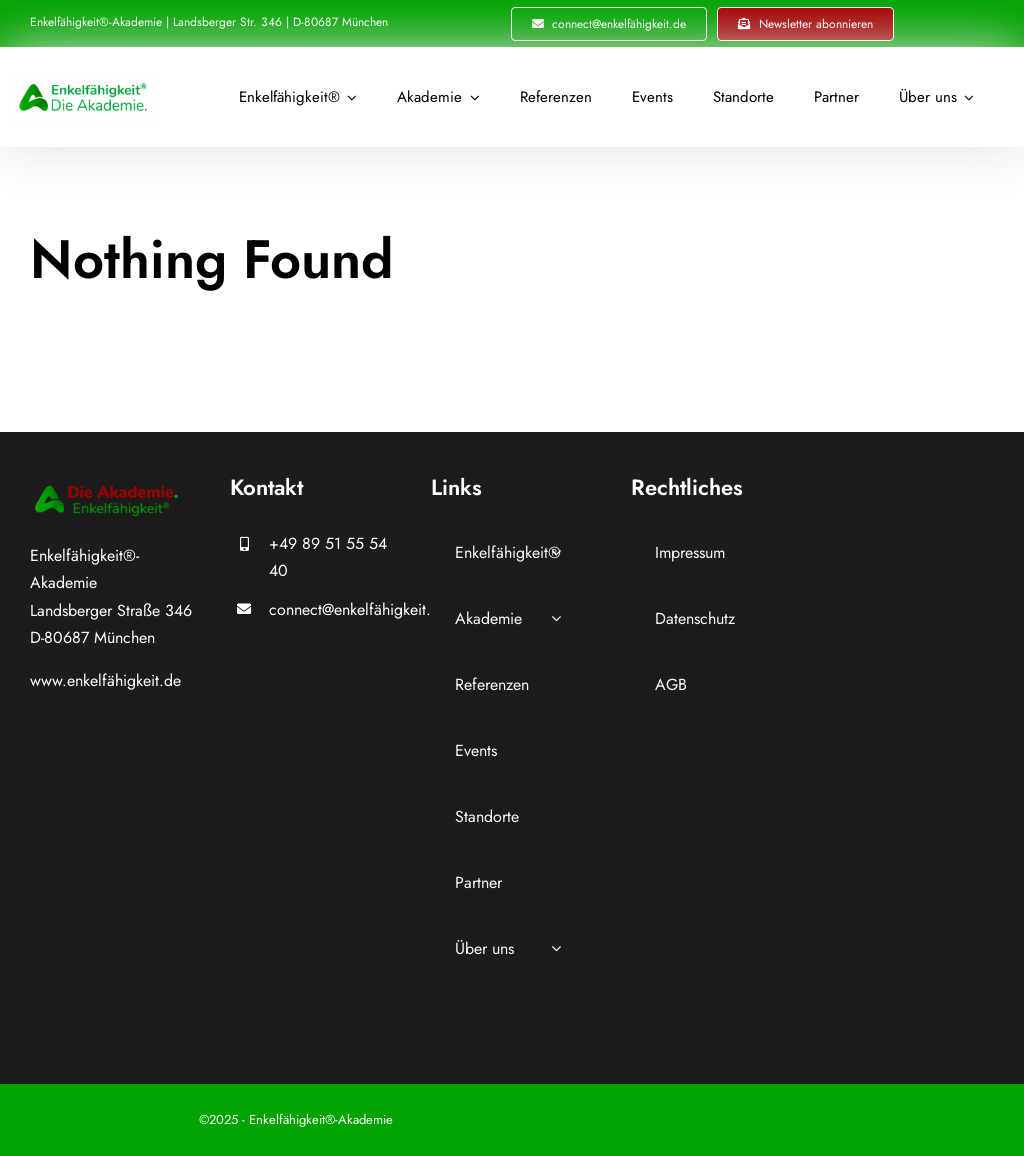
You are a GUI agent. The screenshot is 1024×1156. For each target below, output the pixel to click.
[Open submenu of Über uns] (556, 948)
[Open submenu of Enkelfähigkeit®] (556, 552)
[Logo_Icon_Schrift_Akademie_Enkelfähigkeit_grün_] (85, 80)
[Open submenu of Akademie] (556, 618)
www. (48, 680)
